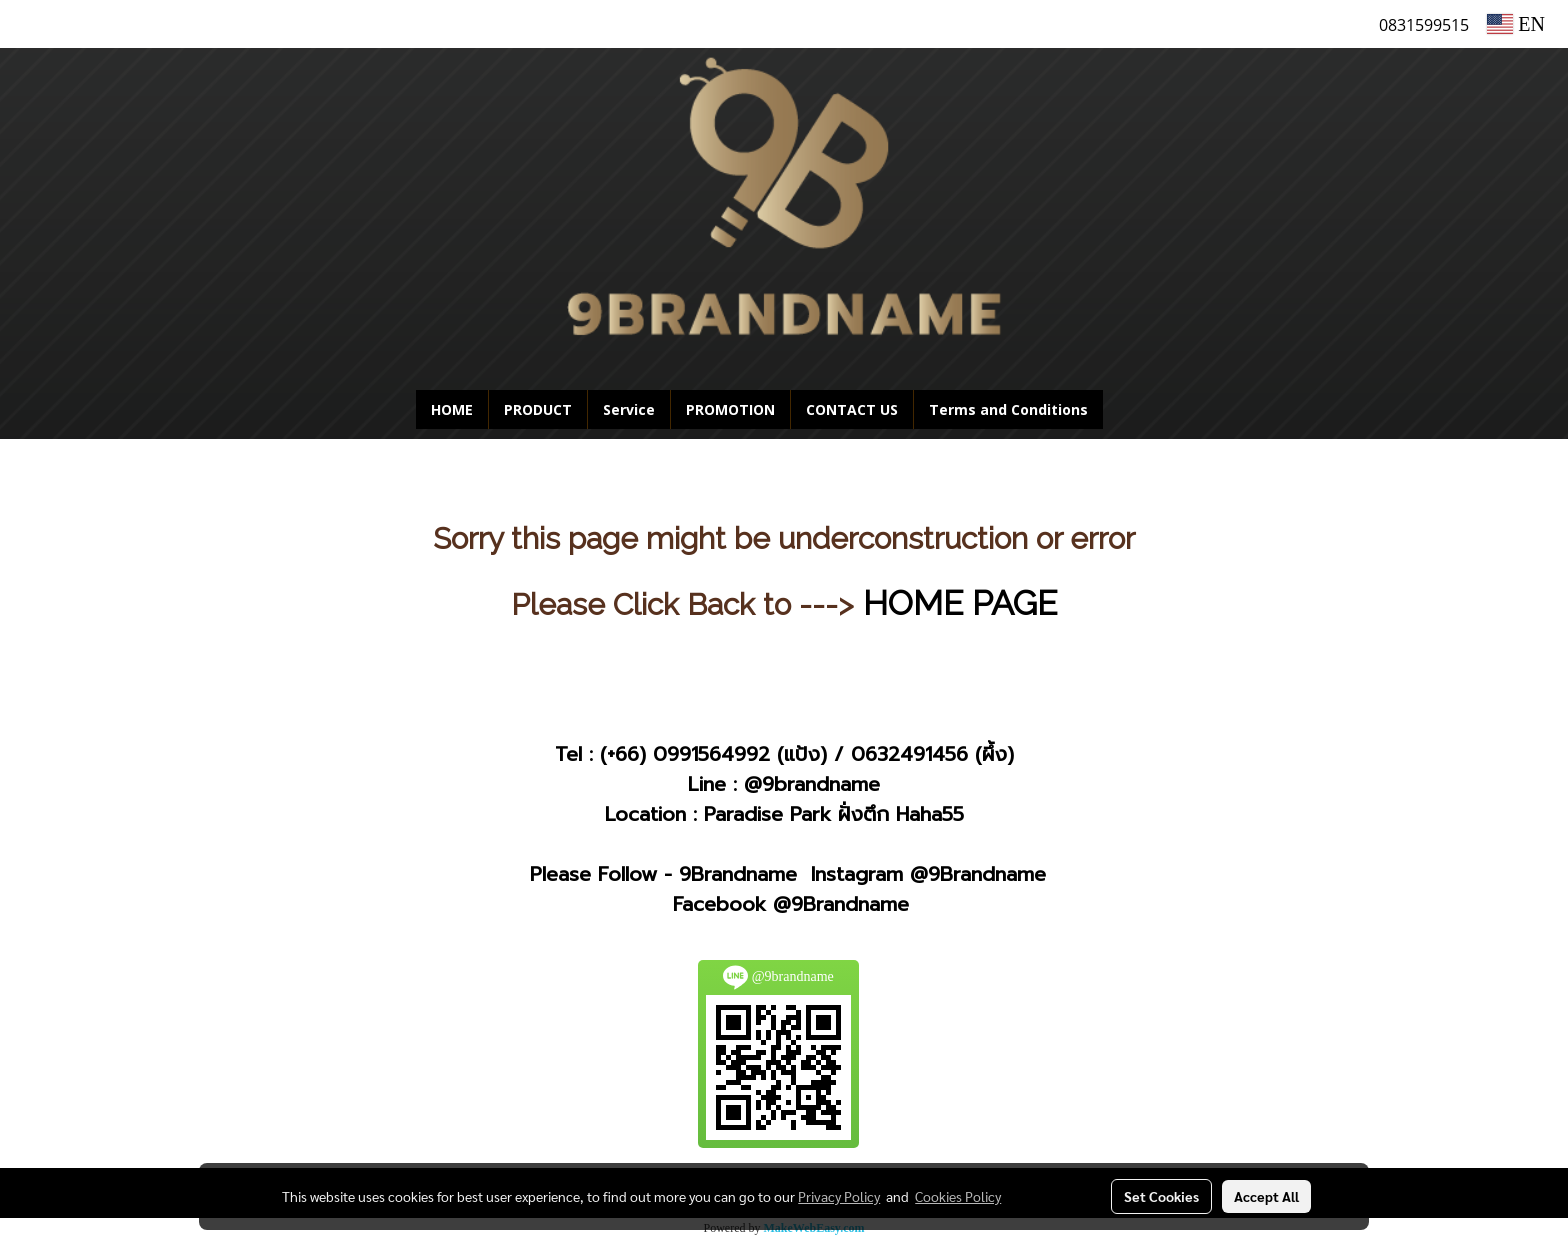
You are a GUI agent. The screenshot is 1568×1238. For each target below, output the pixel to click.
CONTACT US (852, 409)
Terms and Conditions (1008, 409)
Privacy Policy (839, 1196)
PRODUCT (538, 409)
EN (1516, 24)
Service (629, 409)
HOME (452, 409)
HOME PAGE (960, 603)
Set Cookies (1161, 1196)
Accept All (1266, 1196)
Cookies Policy (958, 1196)
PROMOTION (730, 409)
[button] (1133, 410)
